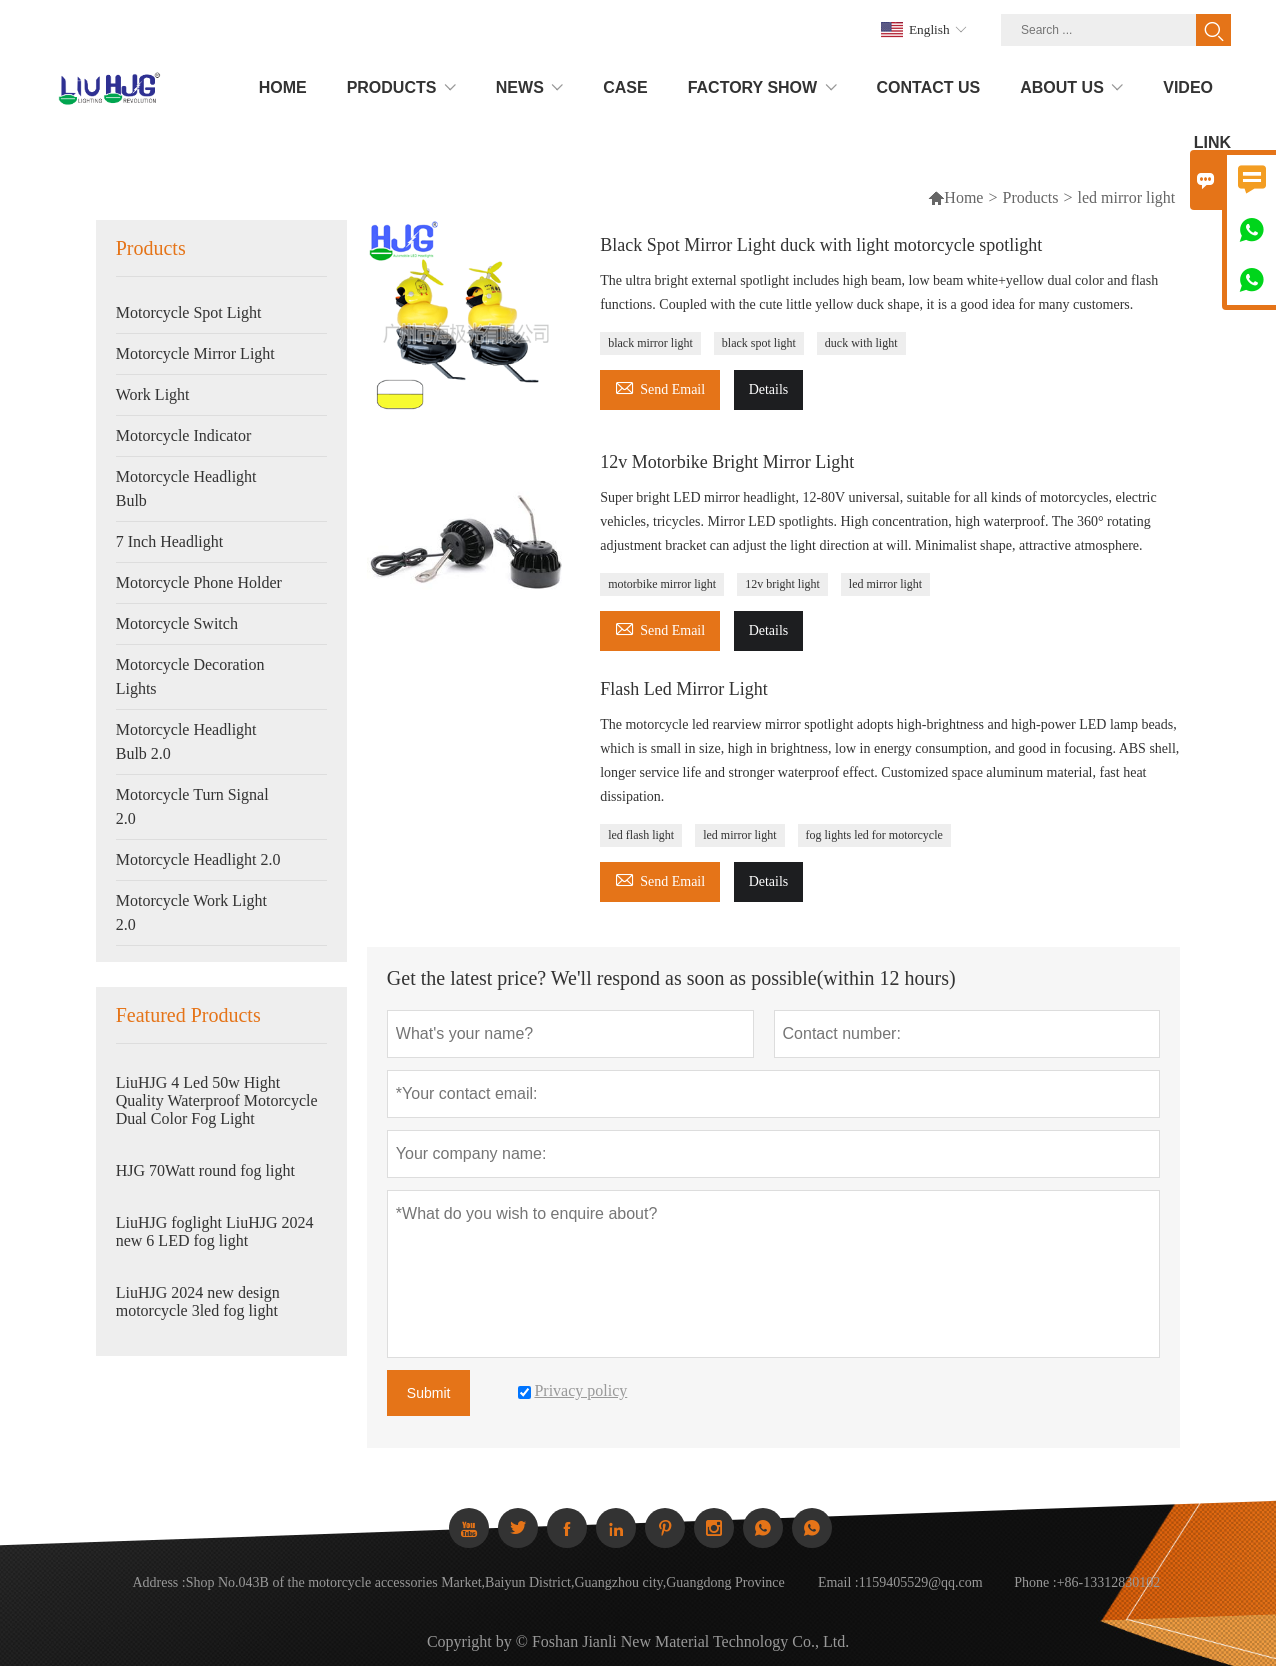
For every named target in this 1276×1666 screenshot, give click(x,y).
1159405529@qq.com (921, 1582)
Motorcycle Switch (177, 623)
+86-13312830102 (1109, 1582)
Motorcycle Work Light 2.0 (191, 912)
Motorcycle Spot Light (189, 312)
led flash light (641, 835)
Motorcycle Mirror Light (195, 353)
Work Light (153, 394)
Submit (429, 1393)
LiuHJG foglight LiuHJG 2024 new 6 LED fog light (215, 1231)
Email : (838, 1582)
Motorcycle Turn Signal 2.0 (192, 806)
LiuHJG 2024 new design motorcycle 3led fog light (198, 1301)
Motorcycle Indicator (184, 435)
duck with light (861, 343)
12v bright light (782, 584)
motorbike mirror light (662, 584)
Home (963, 197)
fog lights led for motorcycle (874, 835)
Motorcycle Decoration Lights (190, 676)
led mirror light (885, 584)
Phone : (1035, 1582)
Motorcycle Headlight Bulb (186, 488)
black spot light (759, 343)
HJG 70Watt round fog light (205, 1170)
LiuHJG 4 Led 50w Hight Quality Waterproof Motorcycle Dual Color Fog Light (217, 1100)
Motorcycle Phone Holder (199, 582)
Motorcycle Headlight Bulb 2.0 (186, 741)
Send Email (660, 386)
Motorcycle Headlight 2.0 (198, 859)
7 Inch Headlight (170, 541)
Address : (158, 1582)
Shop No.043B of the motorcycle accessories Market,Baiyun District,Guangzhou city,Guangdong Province (485, 1582)
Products (1031, 197)
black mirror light (650, 343)
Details (769, 389)
